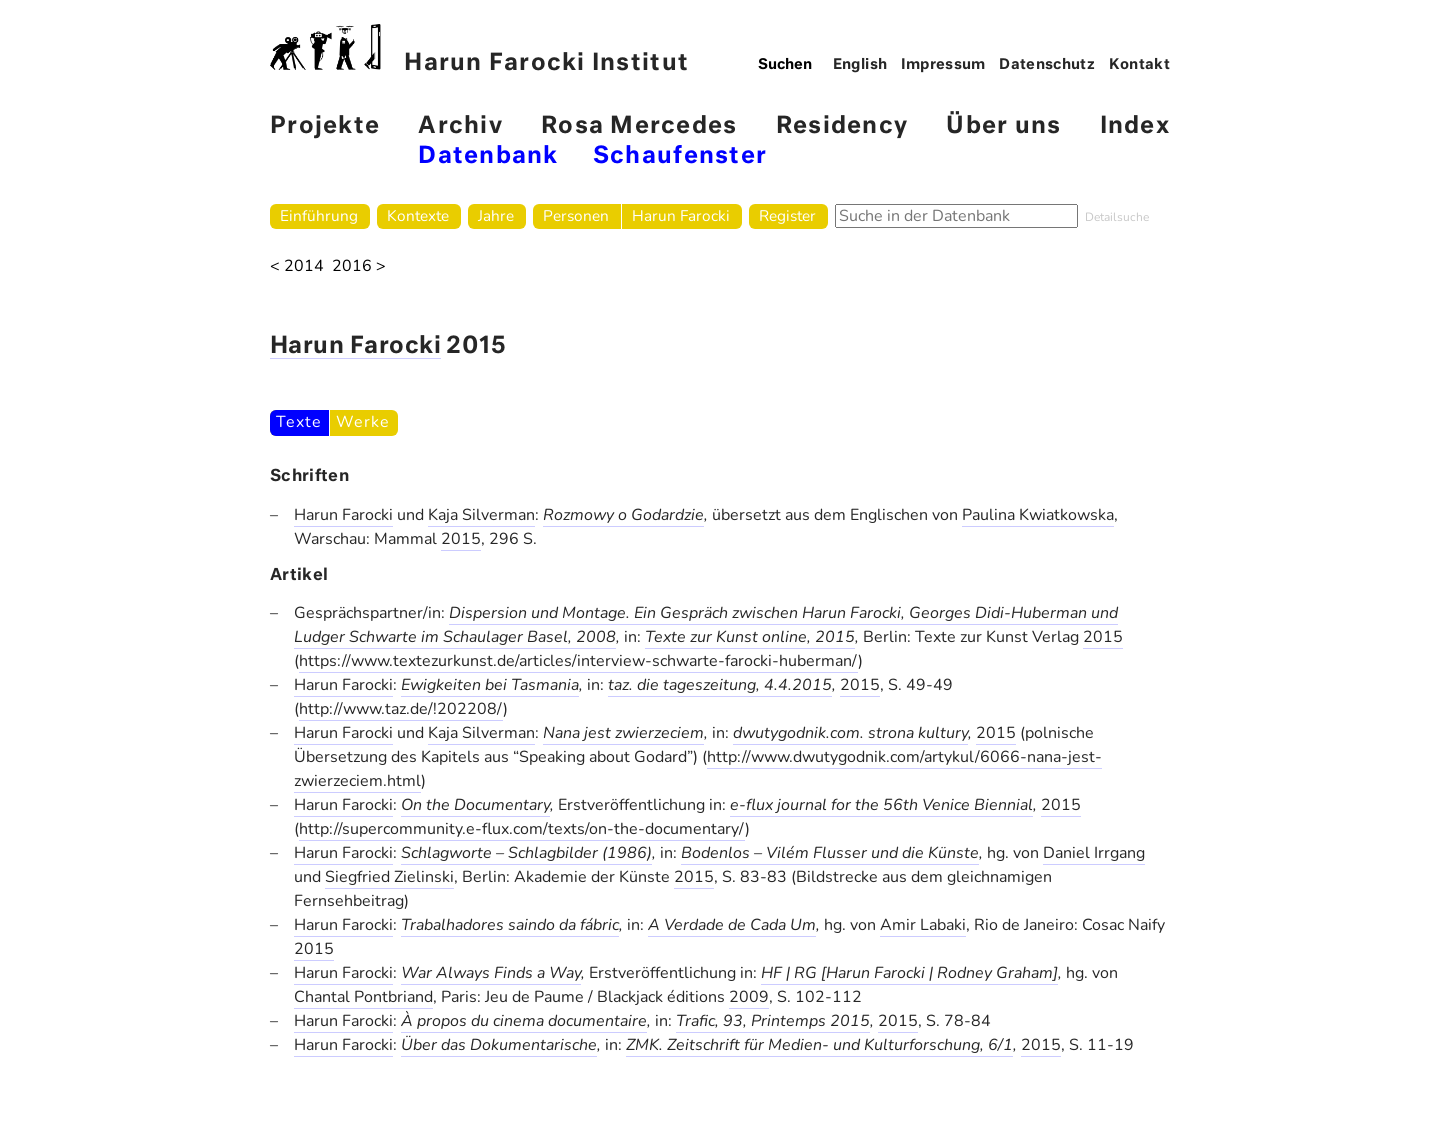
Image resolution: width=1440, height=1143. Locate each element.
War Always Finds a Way (491, 973)
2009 (749, 997)
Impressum (943, 65)
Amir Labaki (923, 925)
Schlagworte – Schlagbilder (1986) (526, 853)
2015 (461, 539)
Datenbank (488, 156)
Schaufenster (680, 156)
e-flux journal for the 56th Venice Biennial (881, 805)
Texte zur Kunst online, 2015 (750, 637)
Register (787, 215)
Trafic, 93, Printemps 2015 (773, 1021)
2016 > (359, 266)
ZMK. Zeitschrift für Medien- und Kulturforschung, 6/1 (819, 1045)
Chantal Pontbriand (363, 997)
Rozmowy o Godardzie (623, 515)
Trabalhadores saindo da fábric (510, 925)
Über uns (1003, 126)
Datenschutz (1047, 65)
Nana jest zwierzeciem (623, 733)
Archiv (460, 126)
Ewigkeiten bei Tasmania (490, 685)
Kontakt (1140, 65)
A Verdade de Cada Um (732, 925)
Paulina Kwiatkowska (1038, 515)
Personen (576, 215)
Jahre (496, 215)
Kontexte (418, 215)
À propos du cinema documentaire (524, 1021)
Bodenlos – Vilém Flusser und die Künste (830, 853)
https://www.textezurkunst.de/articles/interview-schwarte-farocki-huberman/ (578, 661)
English (860, 65)
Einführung (319, 215)
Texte (298, 422)
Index (1135, 126)
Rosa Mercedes (639, 126)
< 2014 (297, 266)
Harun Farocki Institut (479, 49)
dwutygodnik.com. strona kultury (850, 733)
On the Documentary (475, 805)
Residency (842, 126)
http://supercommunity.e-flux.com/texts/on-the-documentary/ (522, 829)
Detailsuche (1117, 217)
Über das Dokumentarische (499, 1045)
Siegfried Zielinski (389, 877)
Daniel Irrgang (1094, 853)
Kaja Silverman (481, 515)
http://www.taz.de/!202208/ (401, 709)
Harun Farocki (681, 215)
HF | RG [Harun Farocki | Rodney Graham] (909, 973)
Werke (362, 422)
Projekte (325, 126)
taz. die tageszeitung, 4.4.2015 (720, 685)
